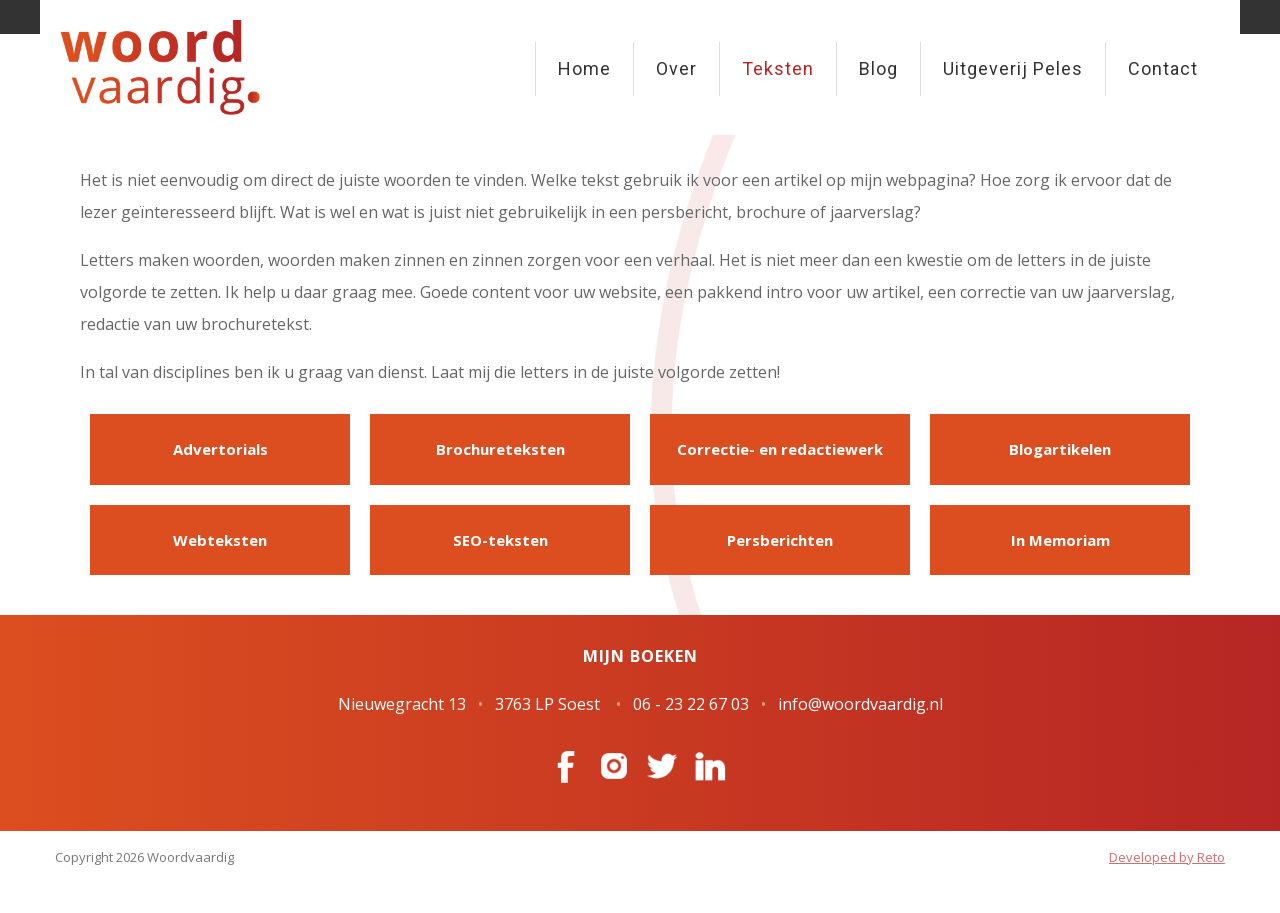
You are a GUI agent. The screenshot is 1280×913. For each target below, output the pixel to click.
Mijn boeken (640, 656)
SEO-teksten (500, 540)
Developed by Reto (1167, 857)
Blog (878, 68)
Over (676, 68)
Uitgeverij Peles (1013, 68)
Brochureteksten (500, 449)
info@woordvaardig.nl (860, 704)
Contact (1163, 68)
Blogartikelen (1060, 449)
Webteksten (220, 540)
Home (584, 68)
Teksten (778, 68)
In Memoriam (1060, 540)
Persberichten (780, 540)
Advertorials (220, 449)
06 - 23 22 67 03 (691, 704)
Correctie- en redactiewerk (780, 449)
